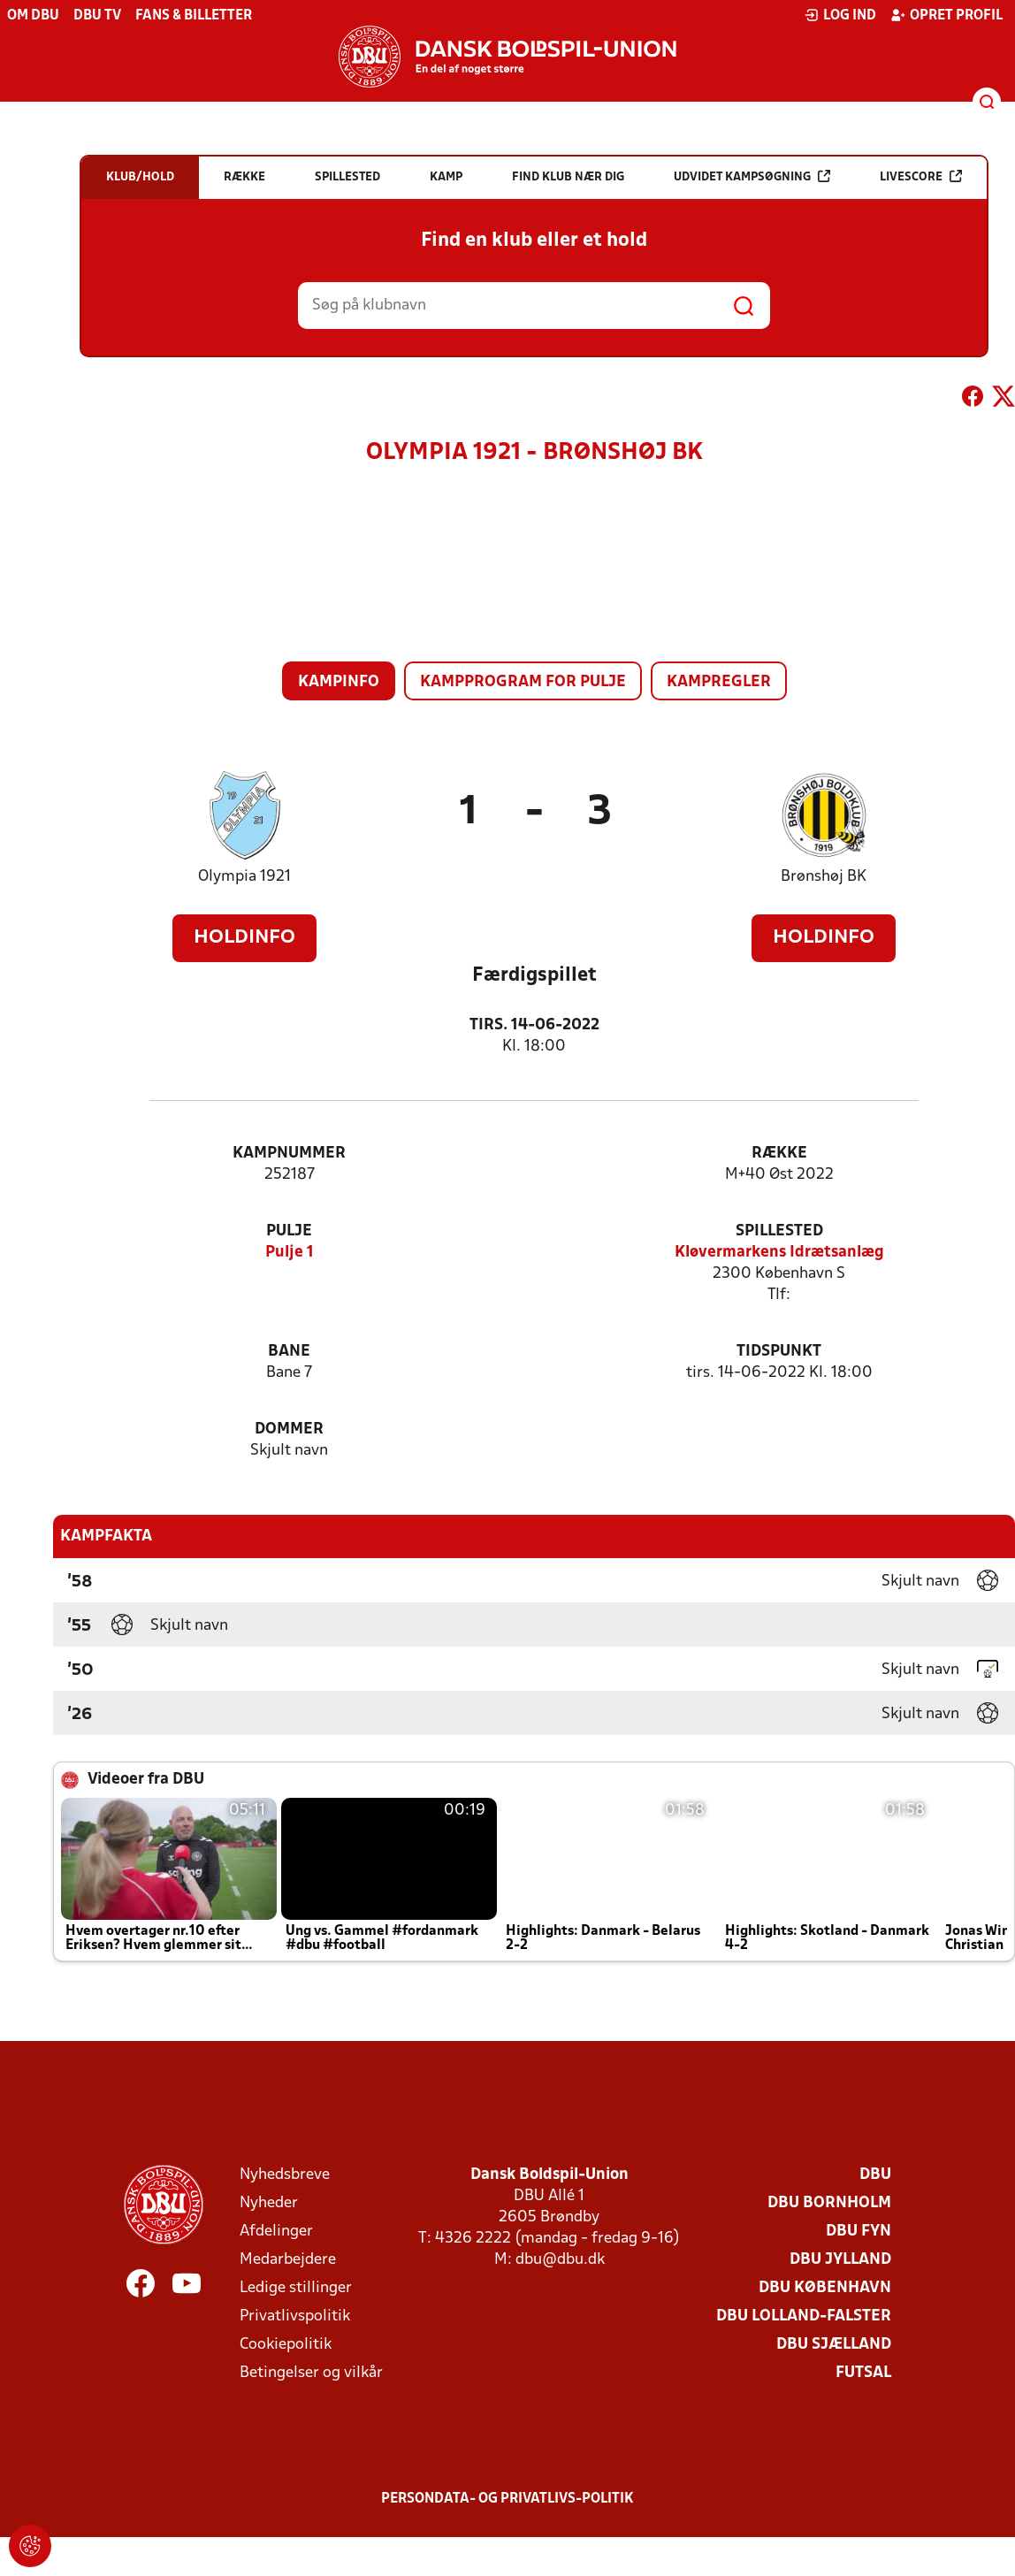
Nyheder (269, 2203)
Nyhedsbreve (285, 2174)
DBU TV (97, 16)
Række (779, 1153)
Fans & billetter (193, 16)
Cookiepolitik (286, 2344)
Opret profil (946, 15)
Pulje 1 (289, 1252)
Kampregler (719, 682)
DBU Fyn (858, 2231)
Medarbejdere (288, 2259)
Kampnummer (289, 1153)
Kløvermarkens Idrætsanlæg (779, 1252)
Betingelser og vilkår (311, 2373)
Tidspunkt (778, 1351)
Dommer (289, 1429)
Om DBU (33, 16)
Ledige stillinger (296, 2288)
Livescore (921, 176)
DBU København (825, 2288)
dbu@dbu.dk (560, 2259)
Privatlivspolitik (295, 2316)
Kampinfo (338, 682)
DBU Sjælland (833, 2344)
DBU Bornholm (829, 2203)
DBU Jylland (840, 2259)
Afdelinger (276, 2231)
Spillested (779, 1231)
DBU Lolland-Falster (803, 2316)
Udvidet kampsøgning (752, 176)
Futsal (863, 2373)
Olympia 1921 (244, 876)
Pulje (289, 1231)
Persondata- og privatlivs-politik (507, 2499)
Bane (289, 1351)
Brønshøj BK (823, 876)
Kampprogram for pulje (523, 682)
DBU (875, 2174)
